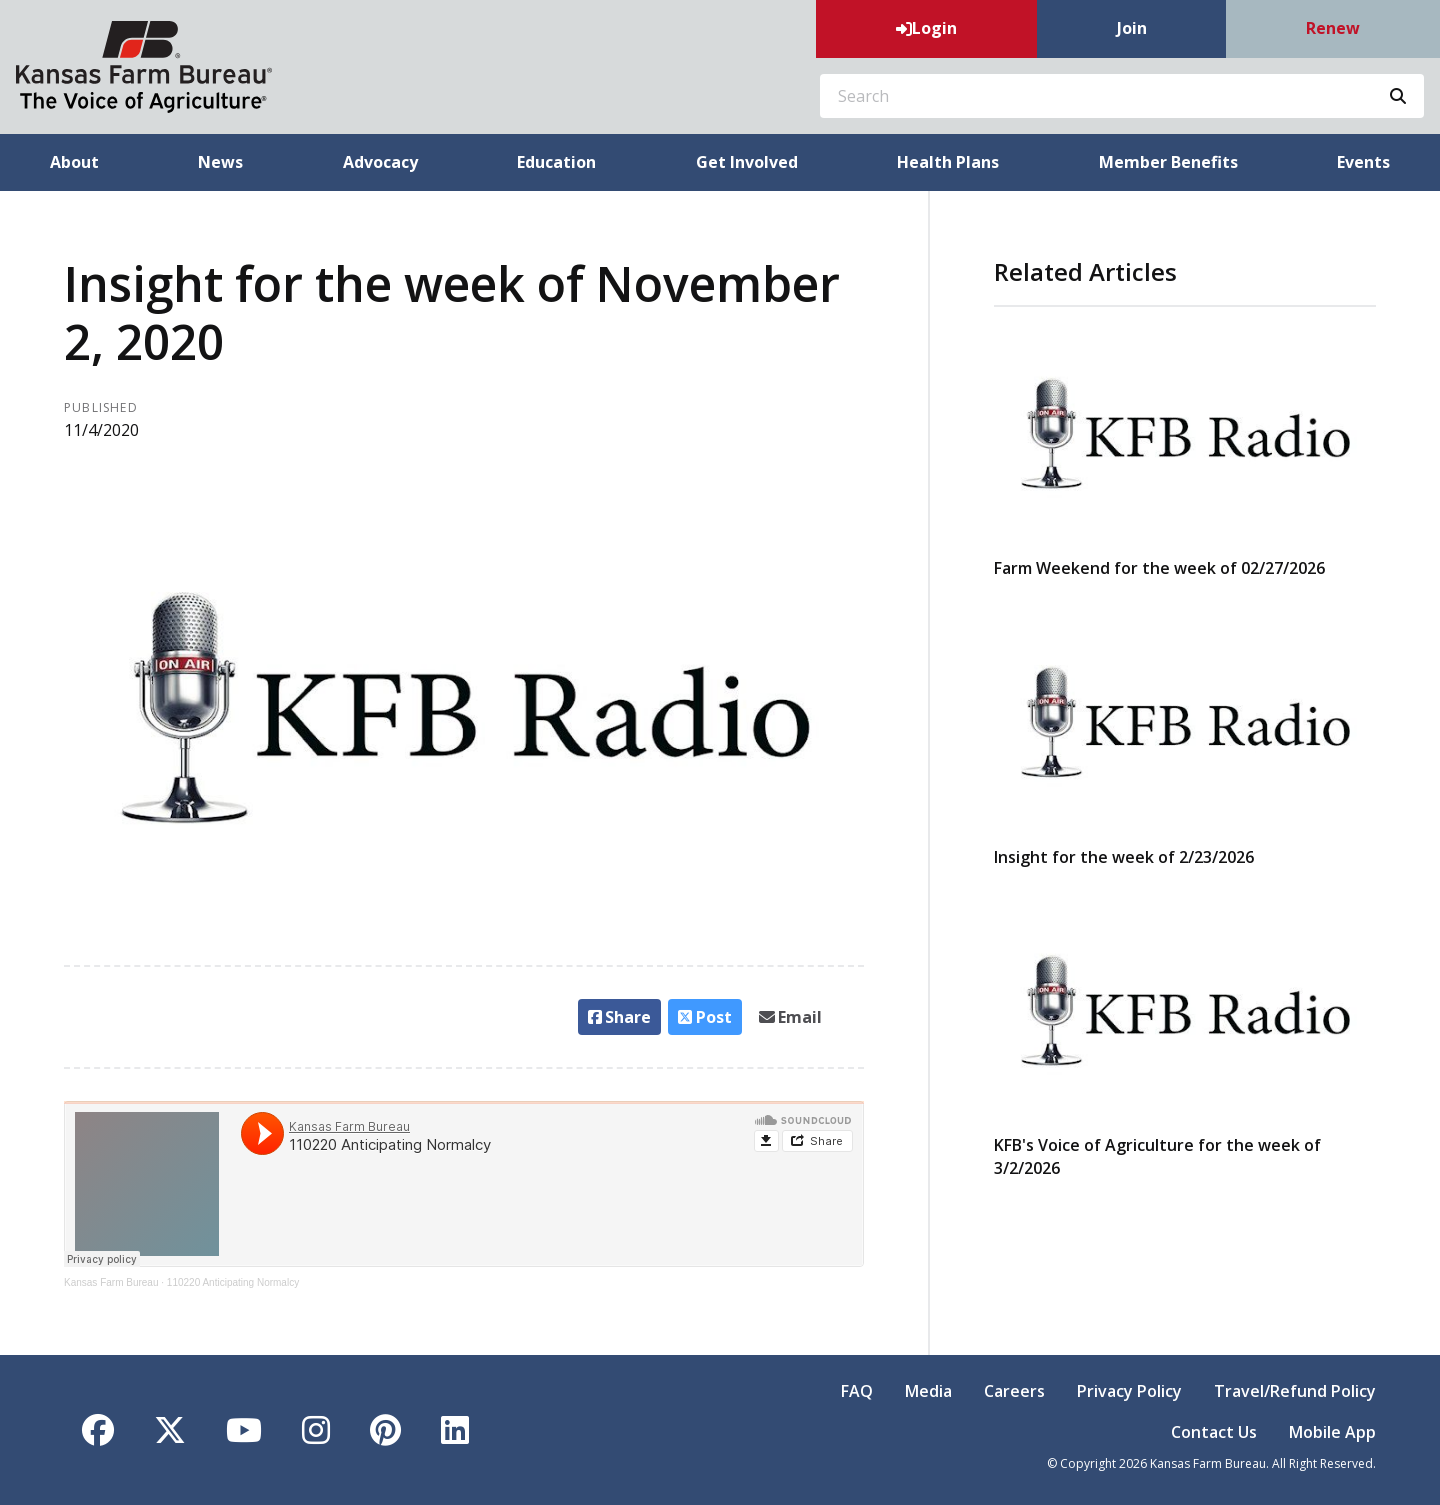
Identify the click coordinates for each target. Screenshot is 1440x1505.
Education (556, 162)
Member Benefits (1168, 162)
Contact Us (1214, 1432)
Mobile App (1332, 1432)
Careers (1014, 1391)
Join (1132, 28)
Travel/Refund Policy (1295, 1391)
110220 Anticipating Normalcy (233, 1282)
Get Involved (747, 162)
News (220, 162)
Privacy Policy (1129, 1391)
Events (1363, 162)
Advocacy (380, 162)
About (74, 162)
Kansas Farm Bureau (111, 1282)
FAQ (857, 1391)
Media (928, 1391)
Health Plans (948, 162)
